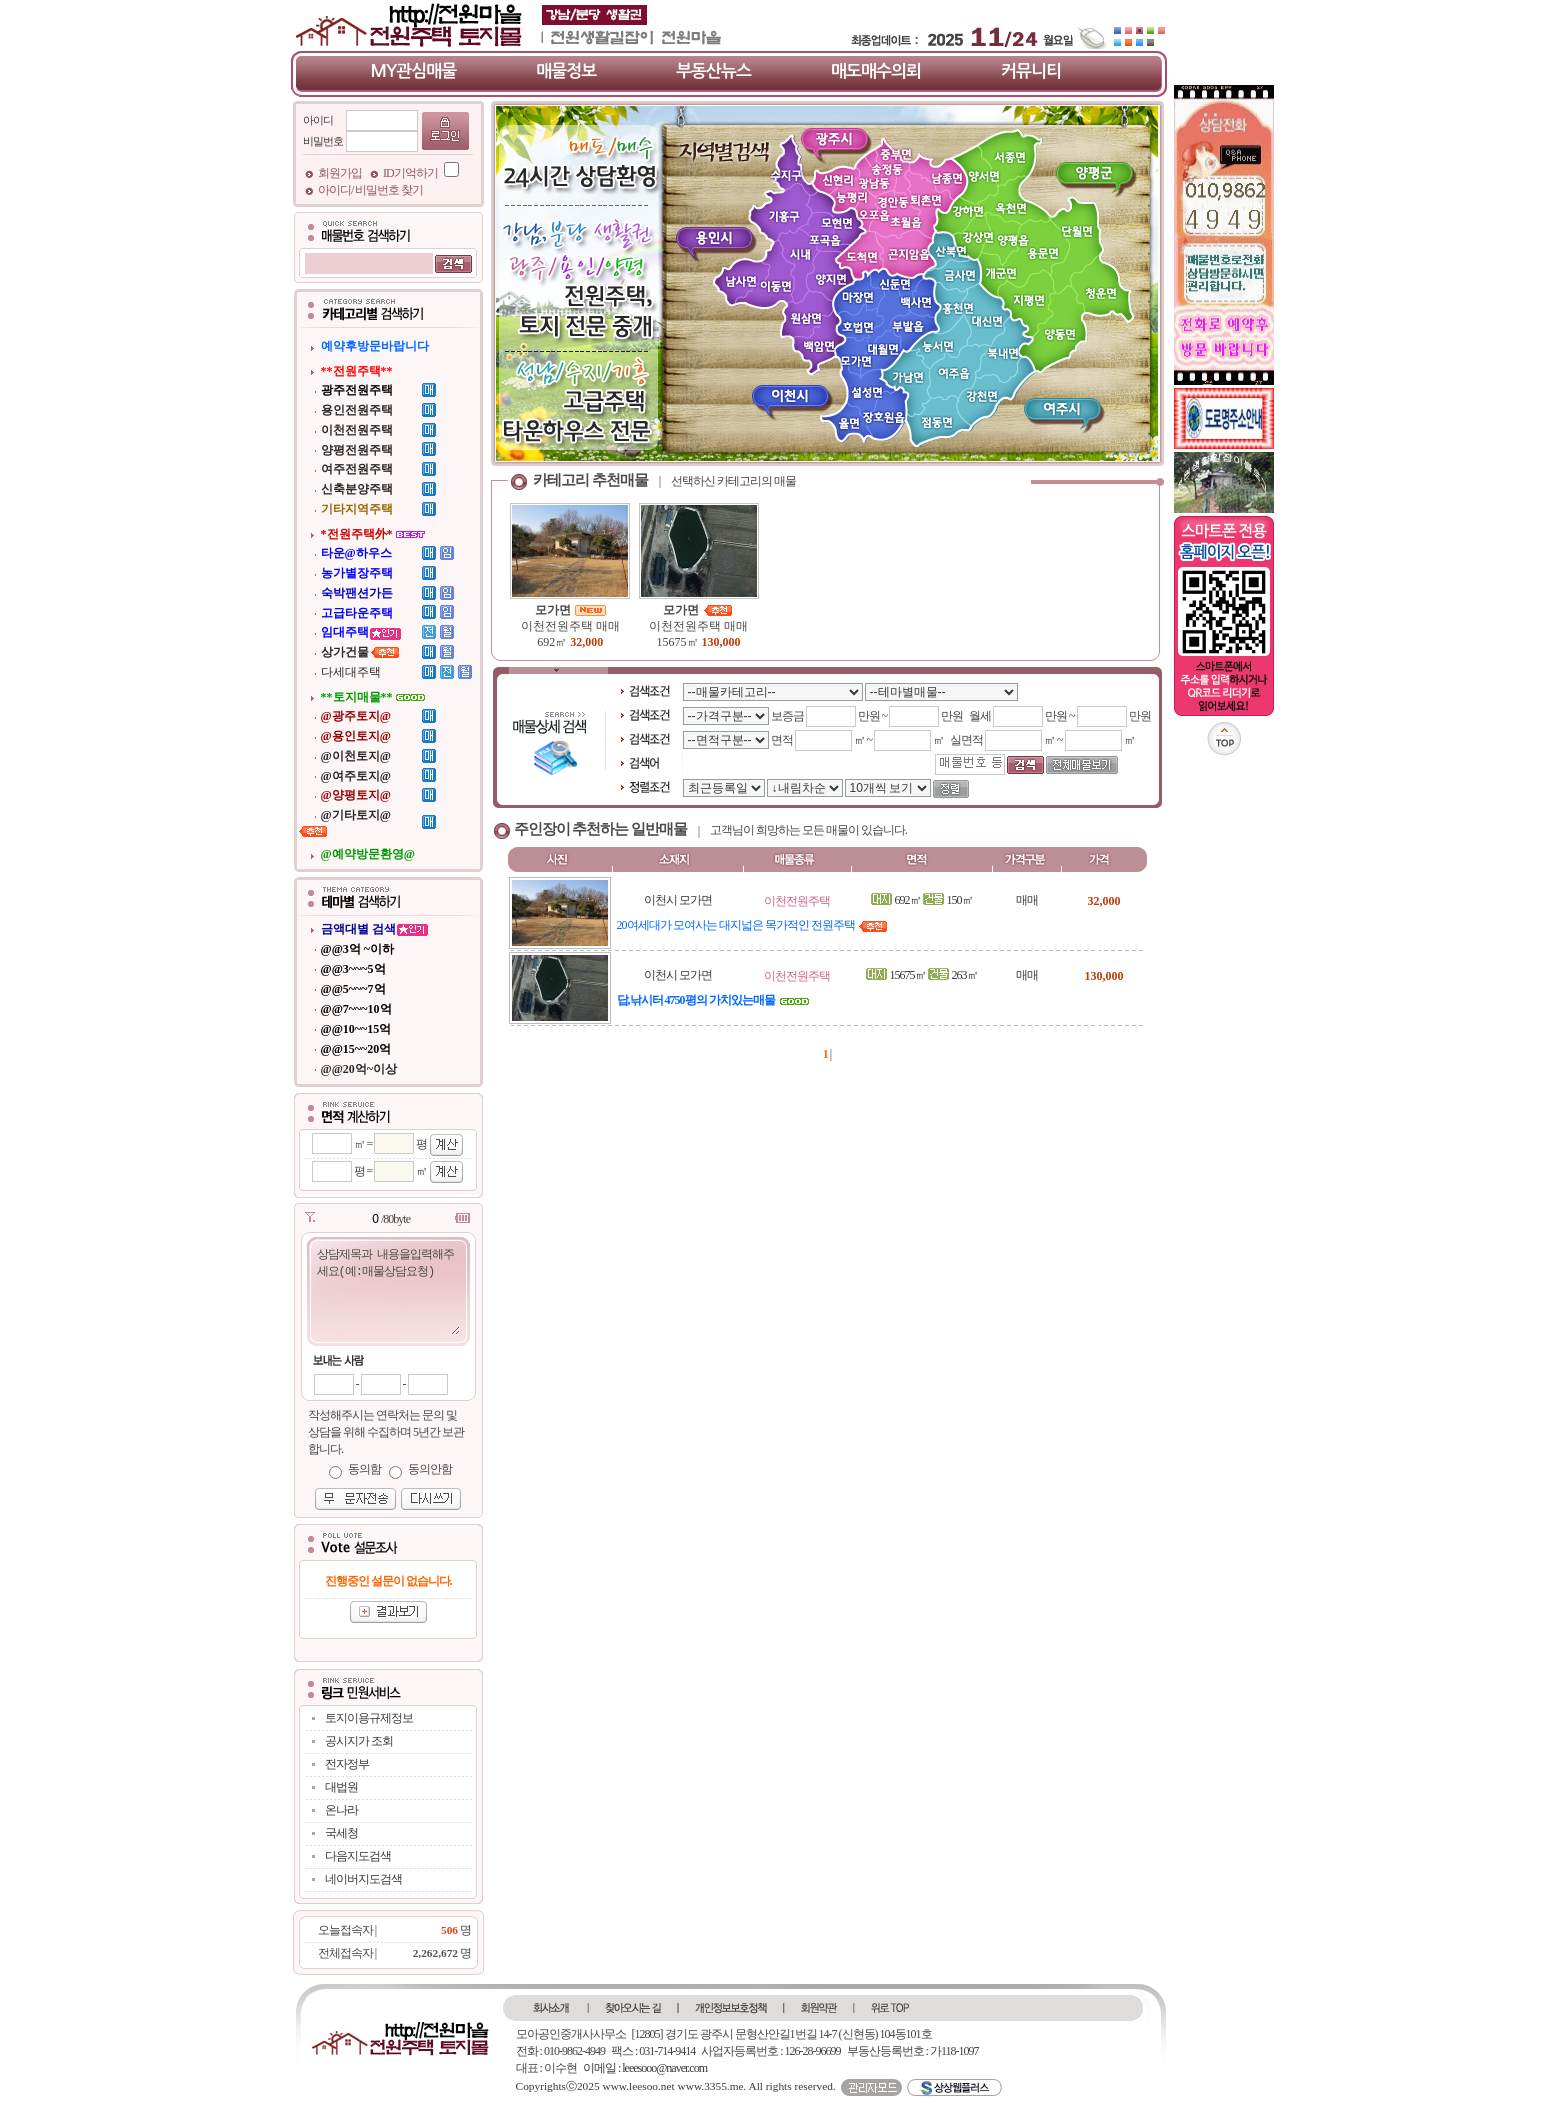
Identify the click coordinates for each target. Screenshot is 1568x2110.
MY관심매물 (414, 71)
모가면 (570, 610)
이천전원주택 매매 (570, 626)
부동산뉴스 (713, 71)
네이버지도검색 (363, 1879)
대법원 (341, 1787)
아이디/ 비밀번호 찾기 (370, 190)
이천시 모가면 (678, 900)
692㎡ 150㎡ (922, 900)
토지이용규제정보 (369, 1718)
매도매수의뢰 (876, 71)
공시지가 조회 (359, 1741)
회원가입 (341, 173)
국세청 (341, 1833)
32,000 (586, 642)
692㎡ (553, 642)
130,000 (721, 642)
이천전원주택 (797, 901)
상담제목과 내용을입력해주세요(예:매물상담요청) (387, 1290)
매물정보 (566, 71)
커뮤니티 (1031, 71)
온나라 (341, 1810)
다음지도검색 (358, 1856)
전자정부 (347, 1764)
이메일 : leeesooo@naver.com (645, 2068)
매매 (1027, 900)
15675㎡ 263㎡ (922, 975)
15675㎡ (679, 642)
